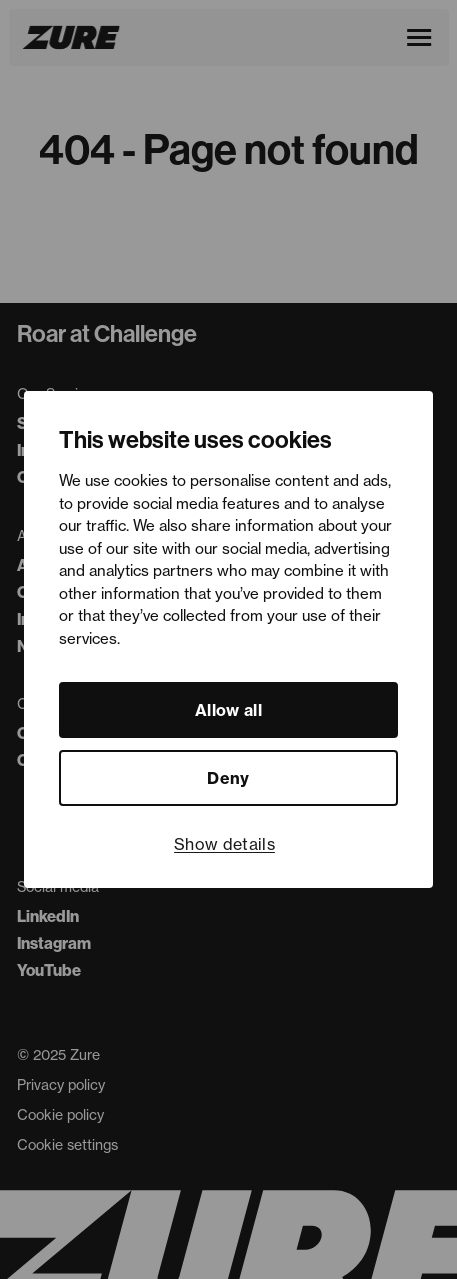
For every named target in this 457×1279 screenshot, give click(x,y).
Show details (224, 844)
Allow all (228, 710)
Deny (228, 778)
